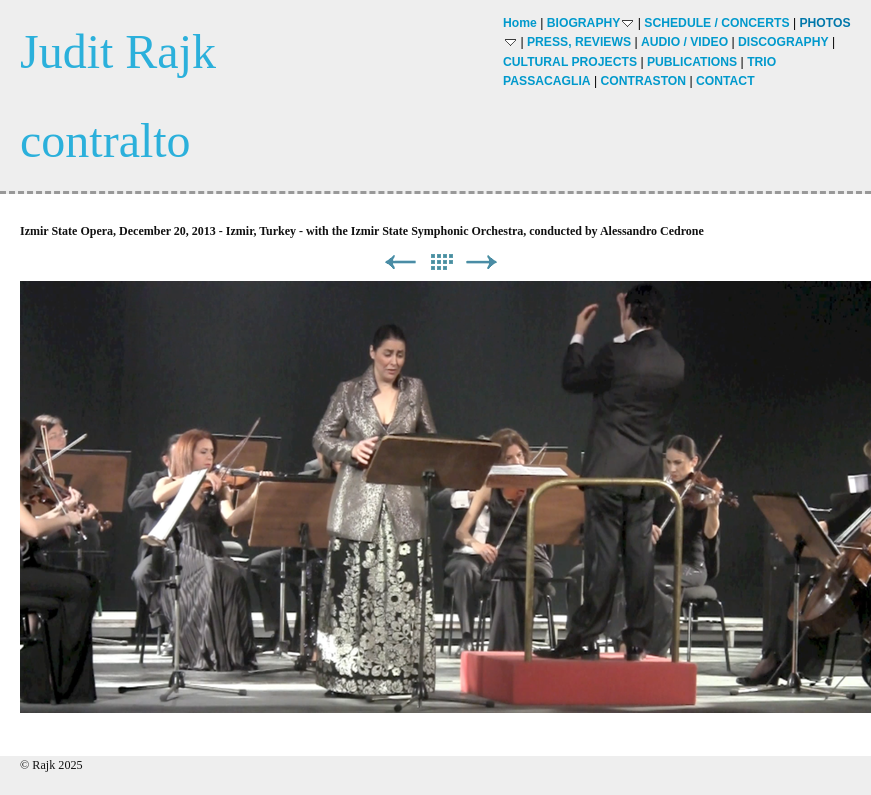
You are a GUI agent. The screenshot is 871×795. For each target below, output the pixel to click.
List (441, 262)
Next (482, 262)
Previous (400, 262)
